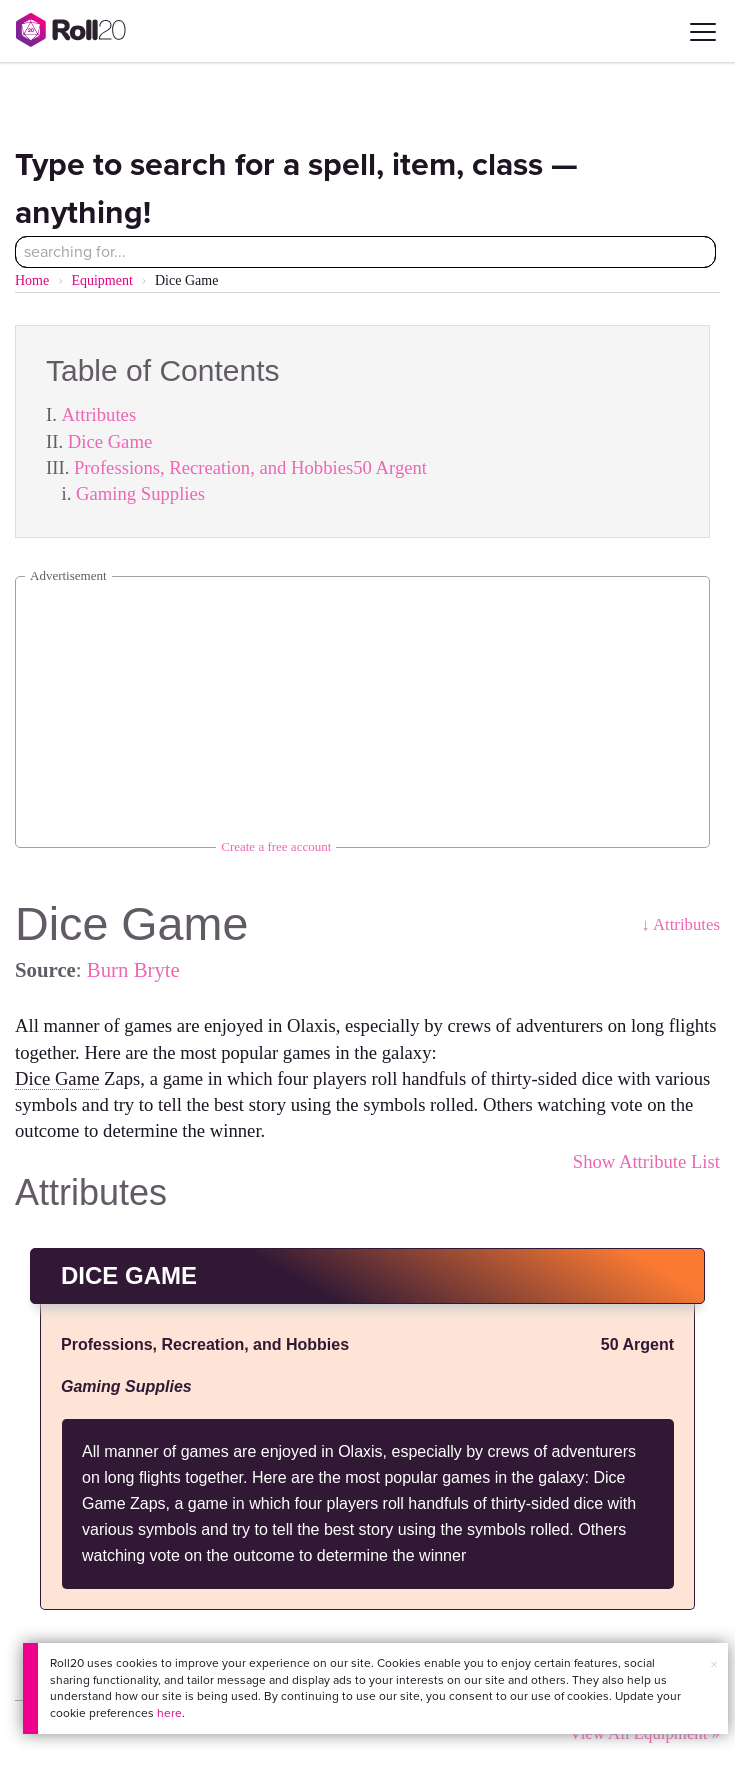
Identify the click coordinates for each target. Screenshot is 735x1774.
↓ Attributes (680, 924)
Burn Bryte (133, 969)
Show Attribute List (646, 1161)
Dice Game (110, 441)
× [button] (714, 1664)
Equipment (101, 280)
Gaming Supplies (140, 493)
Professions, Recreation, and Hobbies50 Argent (250, 467)
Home (32, 280)
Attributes (99, 414)
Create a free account (276, 846)
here (169, 1713)
